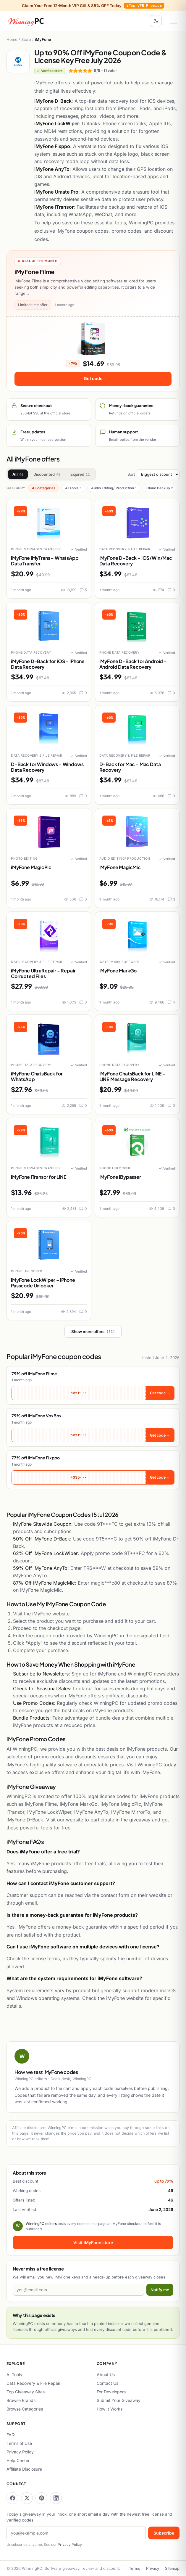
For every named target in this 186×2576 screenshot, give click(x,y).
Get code (93, 378)
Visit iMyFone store (93, 2242)
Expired (80, 474)
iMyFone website (50, 1614)
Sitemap (172, 2568)
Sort (153, 474)
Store (26, 39)
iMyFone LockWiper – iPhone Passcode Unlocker (43, 1283)
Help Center (18, 2460)
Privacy (152, 2568)
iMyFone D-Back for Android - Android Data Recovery (133, 664)
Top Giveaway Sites (26, 2391)
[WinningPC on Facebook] (12, 2498)
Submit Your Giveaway (118, 2400)
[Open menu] (173, 21)
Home (12, 39)
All (17, 474)
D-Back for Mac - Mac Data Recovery (130, 767)
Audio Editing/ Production (114, 488)
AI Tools (73, 488)
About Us (106, 2374)
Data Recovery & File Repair (33, 2383)
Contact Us (107, 2383)
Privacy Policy (20, 2451)
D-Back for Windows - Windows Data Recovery (47, 767)
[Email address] (78, 2290)
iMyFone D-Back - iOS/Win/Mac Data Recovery (135, 561)
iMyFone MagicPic (31, 867)
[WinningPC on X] (27, 2498)
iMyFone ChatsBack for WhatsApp (37, 1076)
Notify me (160, 2289)
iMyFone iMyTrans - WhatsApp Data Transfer (45, 561)
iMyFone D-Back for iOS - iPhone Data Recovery (48, 664)
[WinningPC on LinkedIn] (56, 2498)
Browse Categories (25, 2408)
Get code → (160, 1393)
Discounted (46, 474)
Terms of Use (19, 2443)
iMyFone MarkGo (118, 970)
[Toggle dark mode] (156, 21)
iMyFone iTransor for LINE (39, 1177)
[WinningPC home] (26, 21)
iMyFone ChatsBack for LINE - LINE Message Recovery (132, 1076)
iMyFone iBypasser (120, 1177)
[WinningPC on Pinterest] (41, 2498)
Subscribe (163, 2532)
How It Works (109, 2408)
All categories (44, 488)
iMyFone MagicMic (120, 867)
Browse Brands (21, 2400)
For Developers (111, 2391)
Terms (134, 2568)
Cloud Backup (159, 488)
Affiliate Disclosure (24, 2469)
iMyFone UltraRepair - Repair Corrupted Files (43, 973)
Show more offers (93, 1331)
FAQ (11, 2434)
